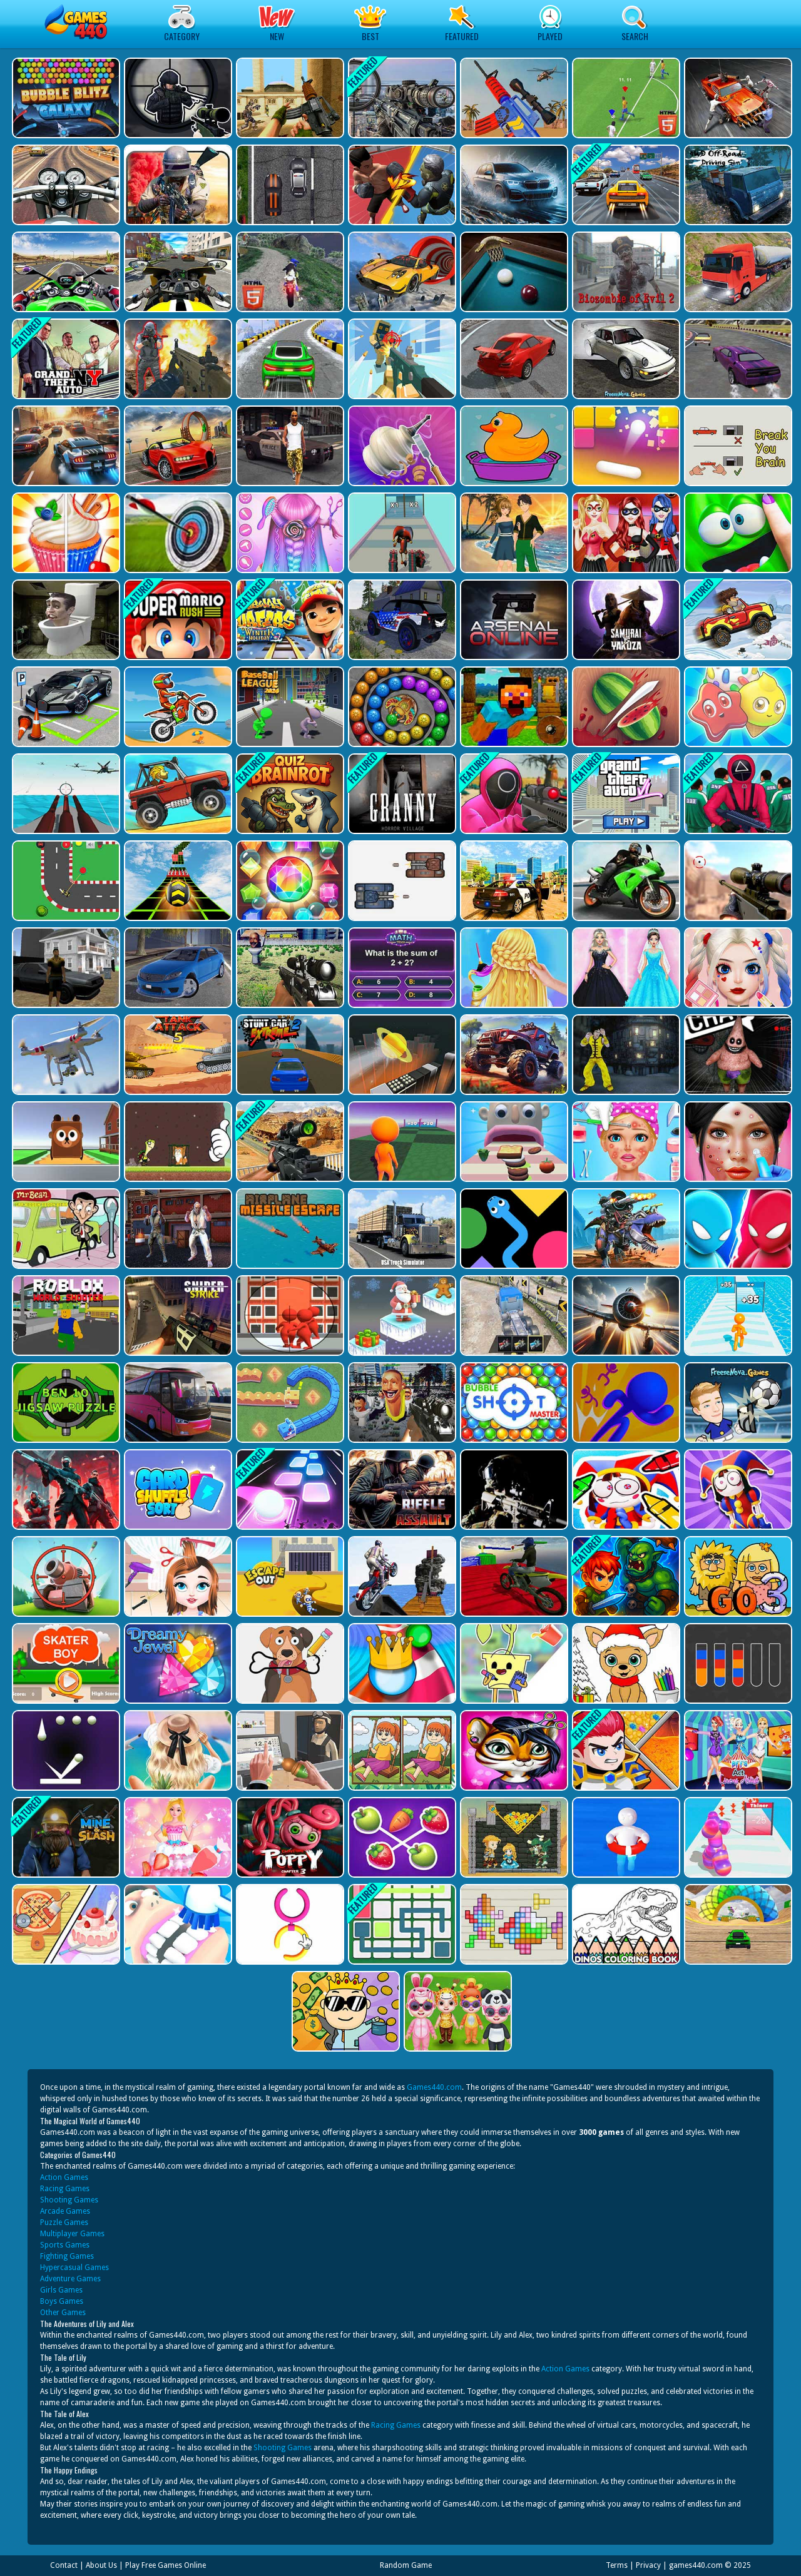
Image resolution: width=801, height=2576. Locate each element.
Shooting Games (69, 2200)
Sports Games (64, 2245)
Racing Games (64, 2188)
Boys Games (61, 2301)
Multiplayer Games (72, 2233)
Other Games (63, 2312)
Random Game (406, 2565)
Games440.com (434, 2087)
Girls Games (61, 2290)
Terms (617, 2565)
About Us (101, 2565)
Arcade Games (65, 2211)
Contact (64, 2565)
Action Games (64, 2177)
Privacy (648, 2565)
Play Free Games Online (165, 2565)
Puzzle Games (64, 2222)
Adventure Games (70, 2278)
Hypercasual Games (74, 2267)
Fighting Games (67, 2256)
